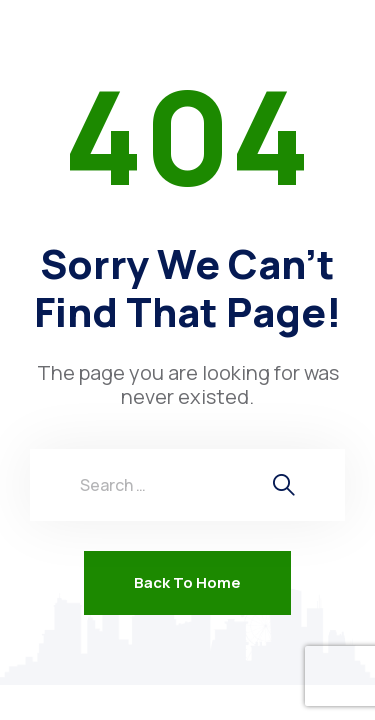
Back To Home (187, 582)
